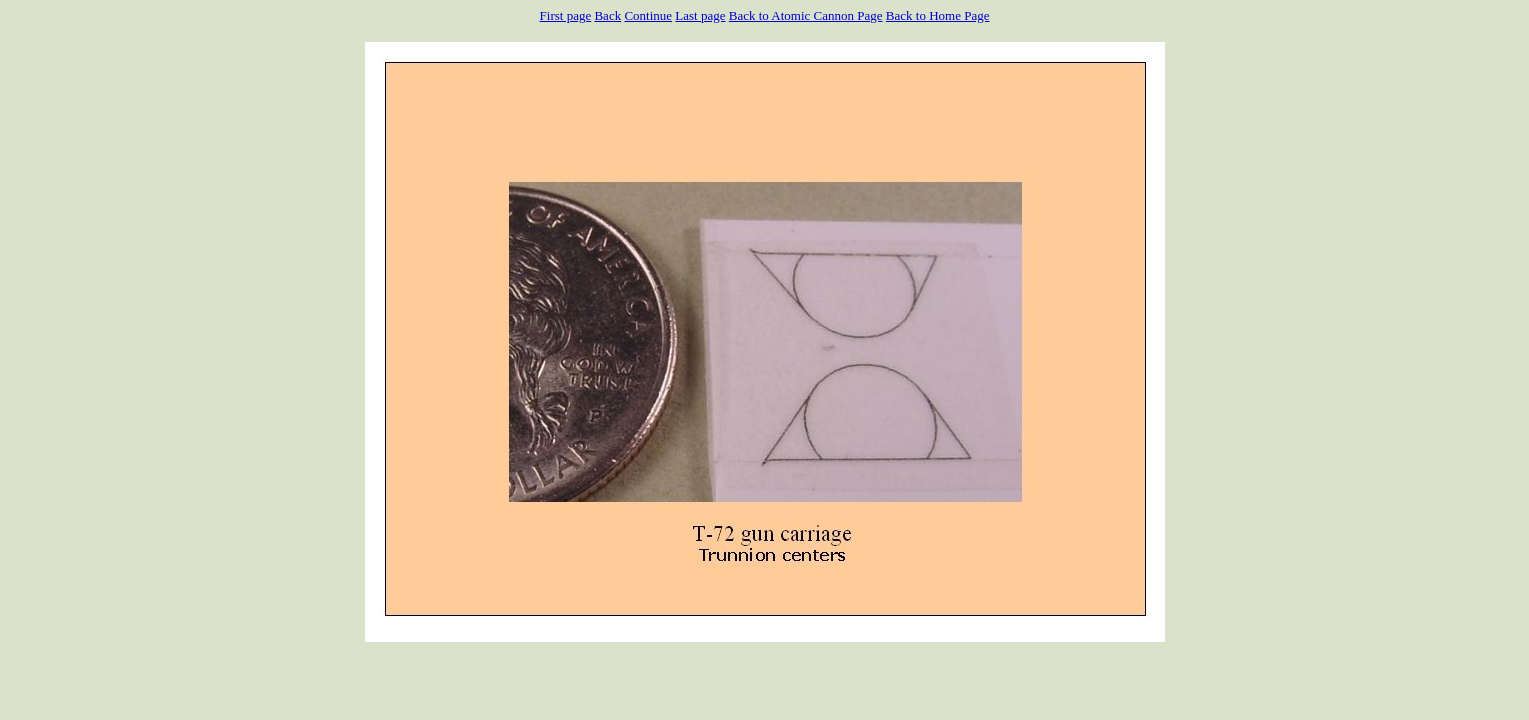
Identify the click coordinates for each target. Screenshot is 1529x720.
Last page (700, 15)
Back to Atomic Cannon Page (806, 15)
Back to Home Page (938, 15)
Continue (648, 15)
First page (566, 15)
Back (607, 15)
